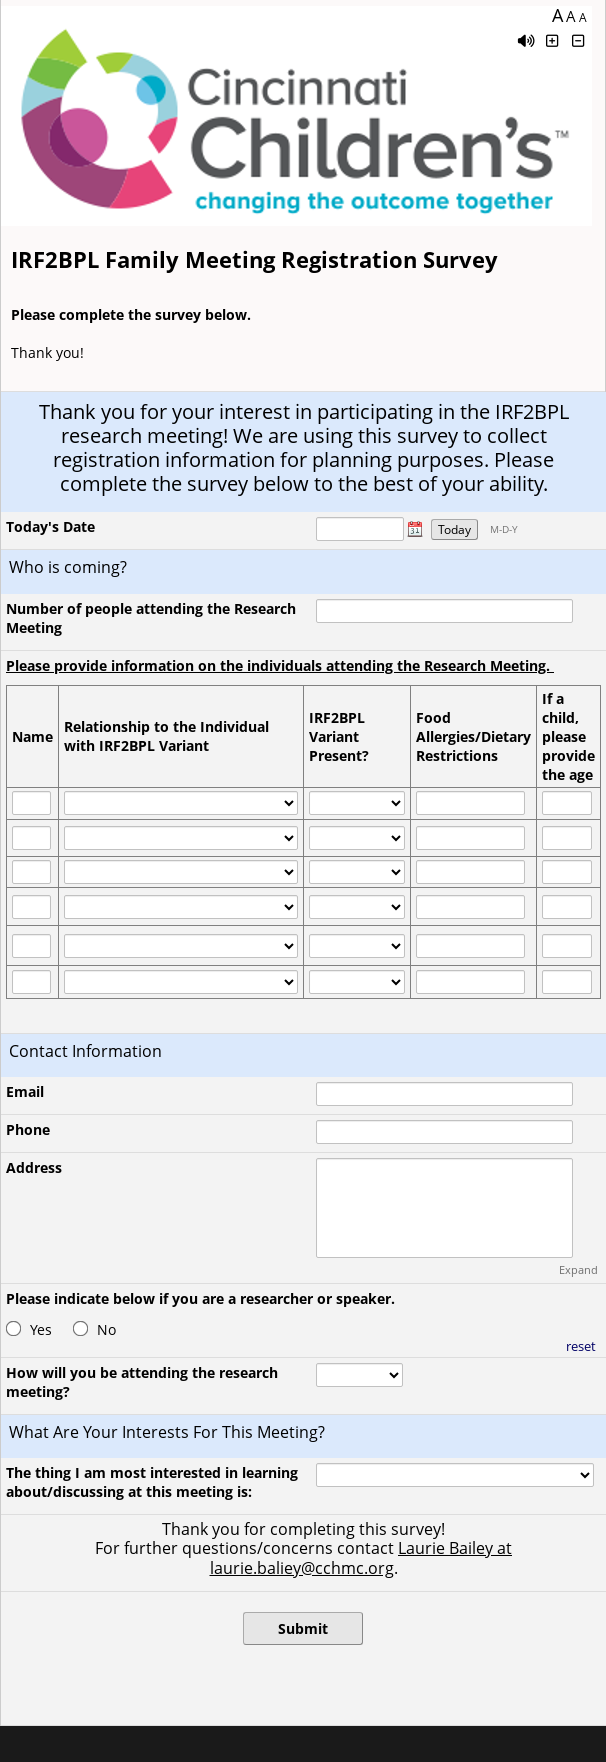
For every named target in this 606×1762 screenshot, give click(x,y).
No (106, 1329)
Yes (41, 1329)
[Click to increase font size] (552, 40)
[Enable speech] (526, 40)
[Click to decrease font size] (579, 40)
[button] (415, 529)
